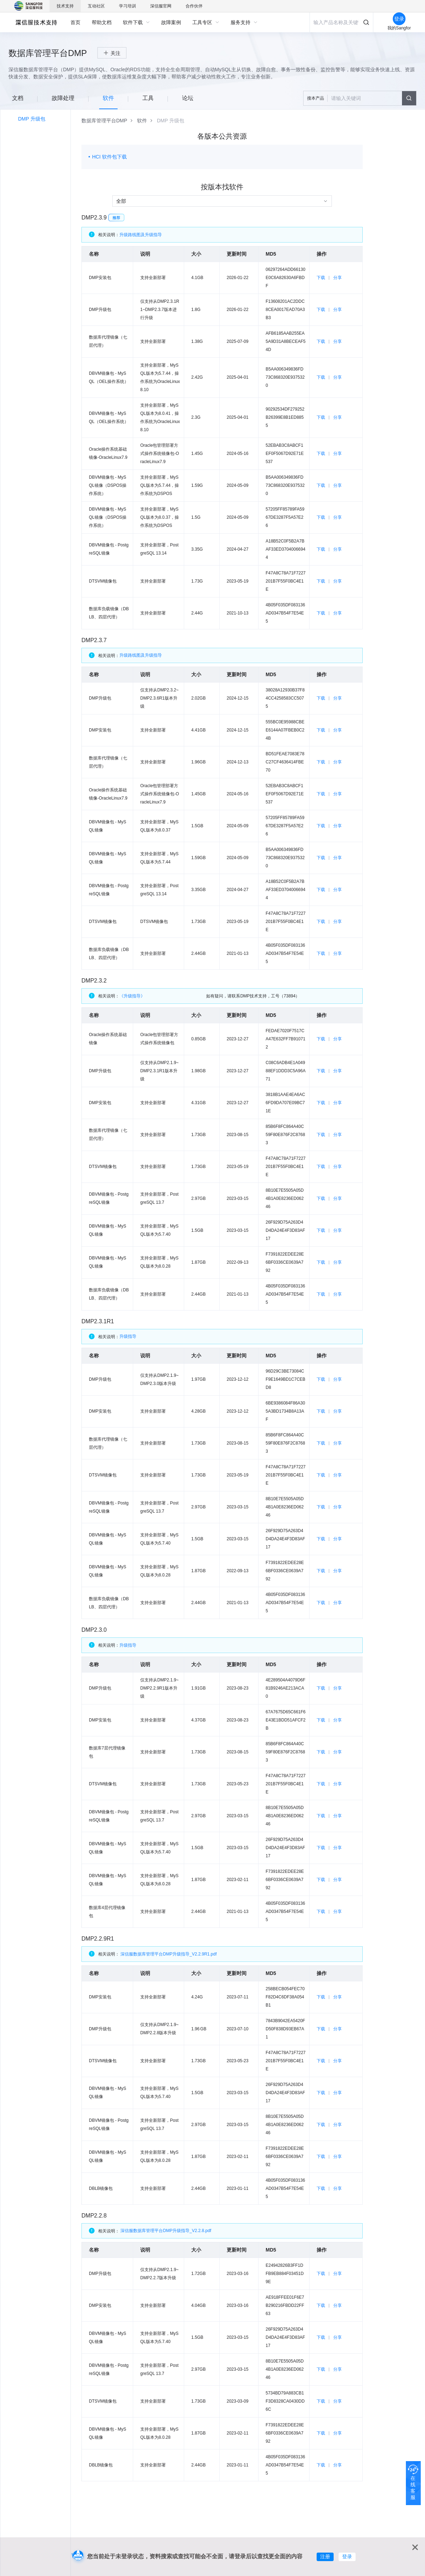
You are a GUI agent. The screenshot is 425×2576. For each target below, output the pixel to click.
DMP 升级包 (31, 119)
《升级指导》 (150, 996)
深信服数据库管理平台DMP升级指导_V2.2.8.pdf (166, 2230)
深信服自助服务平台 (36, 22)
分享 (337, 277)
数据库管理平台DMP (104, 120)
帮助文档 (102, 22)
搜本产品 (315, 98)
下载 (321, 277)
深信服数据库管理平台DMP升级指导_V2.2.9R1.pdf (169, 1954)
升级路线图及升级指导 (140, 234)
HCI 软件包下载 (109, 157)
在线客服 (412, 2487)
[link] (104, 120)
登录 (347, 2556)
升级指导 (127, 1336)
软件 (142, 120)
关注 (115, 53)
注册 (325, 2556)
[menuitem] (75, 22)
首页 (75, 22)
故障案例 (171, 22)
